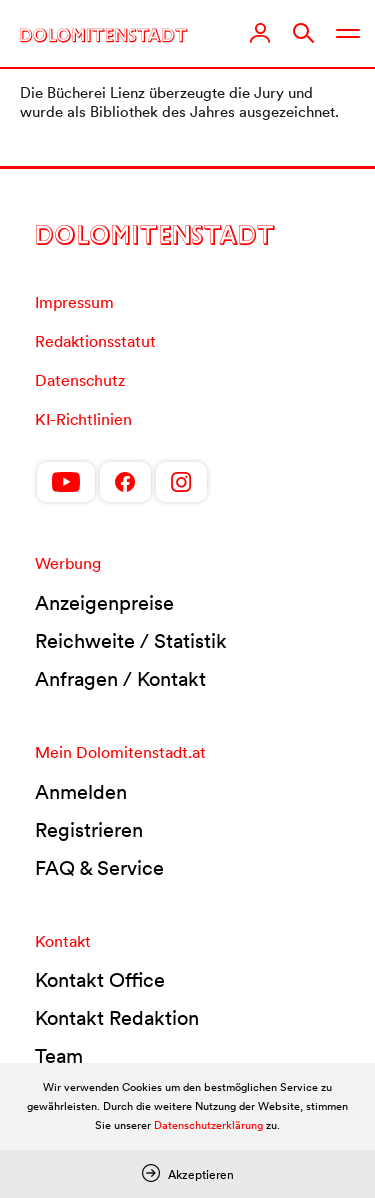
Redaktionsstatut (95, 341)
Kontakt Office (100, 980)
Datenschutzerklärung (208, 1125)
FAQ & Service (99, 868)
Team (59, 1056)
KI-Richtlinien (83, 419)
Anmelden (81, 792)
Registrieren (89, 830)
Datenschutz (80, 380)
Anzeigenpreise (104, 603)
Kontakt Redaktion (117, 1018)
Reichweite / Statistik (131, 641)
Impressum (74, 302)
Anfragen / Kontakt (120, 679)
